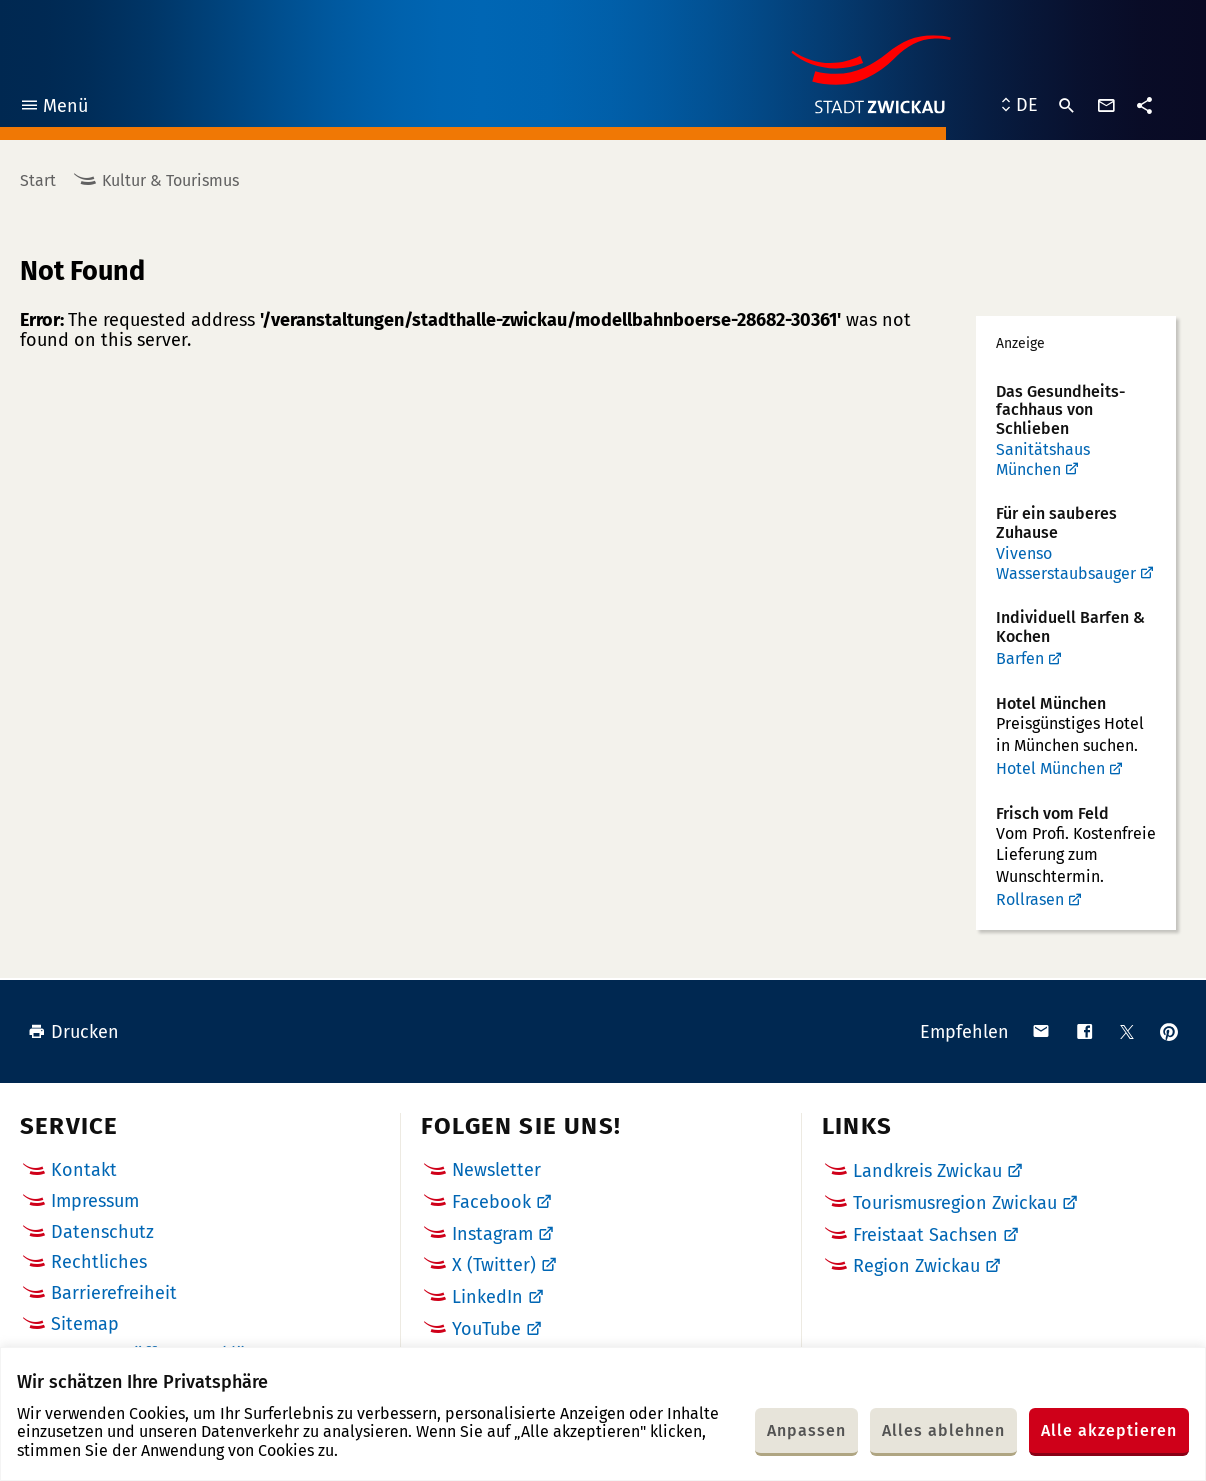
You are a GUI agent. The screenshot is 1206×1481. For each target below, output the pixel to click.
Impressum (95, 1201)
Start (38, 180)
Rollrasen (1030, 899)
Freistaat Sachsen (925, 1235)
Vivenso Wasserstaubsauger (1066, 563)
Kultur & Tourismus (170, 180)
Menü (53, 108)
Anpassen (806, 1430)
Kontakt (84, 1170)
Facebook (491, 1202)
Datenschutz (102, 1232)
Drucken (73, 1032)
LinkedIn (487, 1297)
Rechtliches (99, 1262)
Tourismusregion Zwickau (955, 1203)
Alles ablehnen (943, 1430)
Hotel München (1050, 768)
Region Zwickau (916, 1266)
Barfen (1020, 658)
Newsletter (496, 1170)
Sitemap (85, 1324)
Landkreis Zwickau (927, 1171)
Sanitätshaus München (1043, 459)
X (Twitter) (494, 1265)
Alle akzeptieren (1109, 1430)
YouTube (486, 1329)
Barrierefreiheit (114, 1293)
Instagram (492, 1234)
